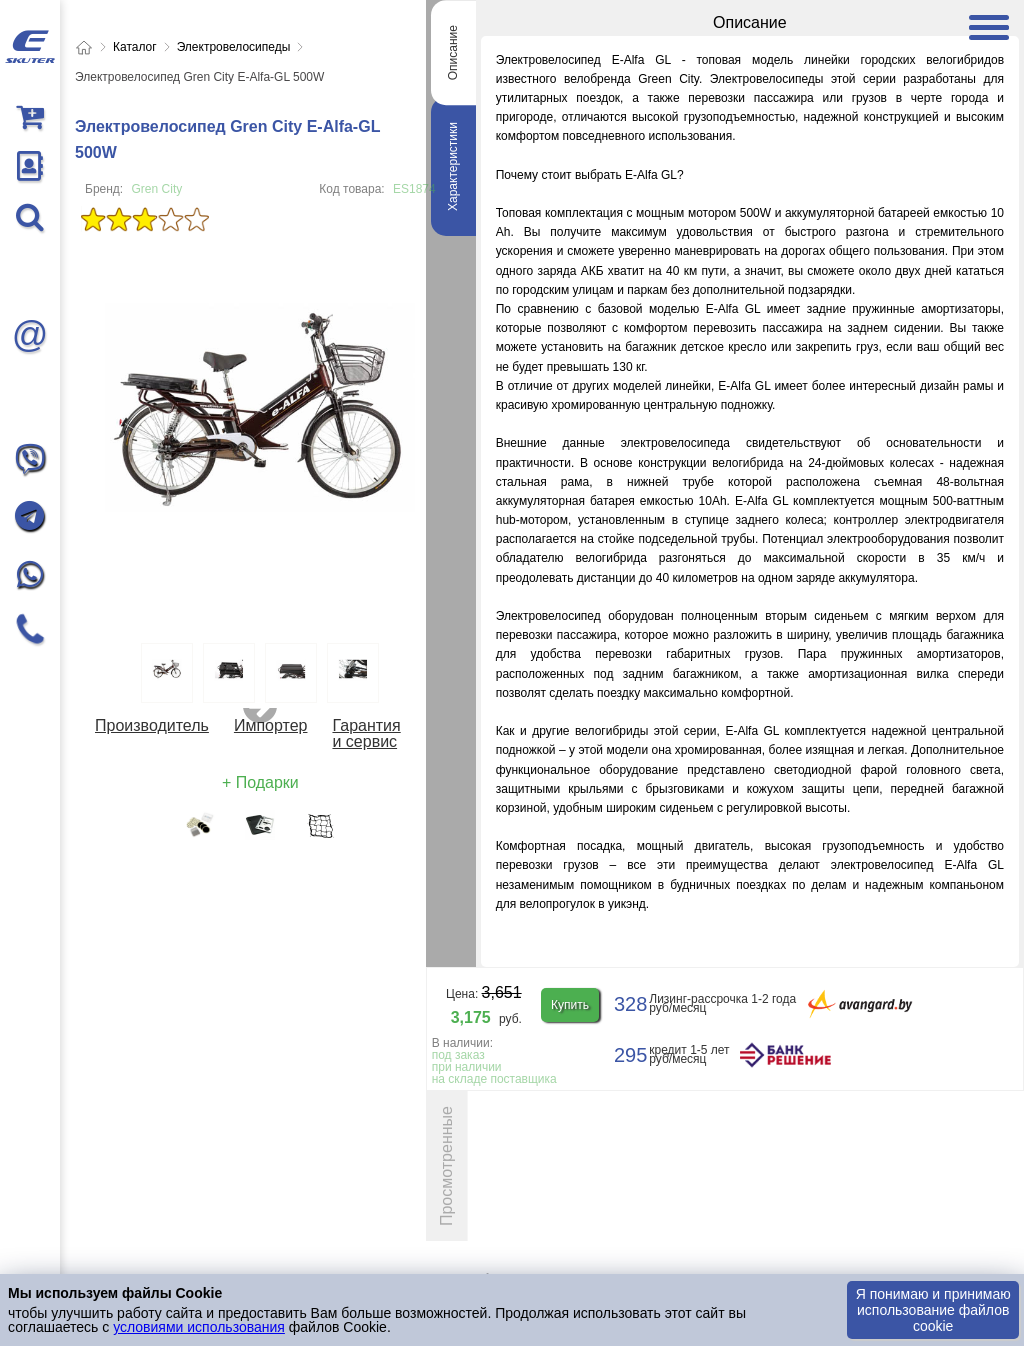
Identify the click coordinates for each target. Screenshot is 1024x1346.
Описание (453, 52)
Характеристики (453, 166)
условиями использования (199, 1327)
